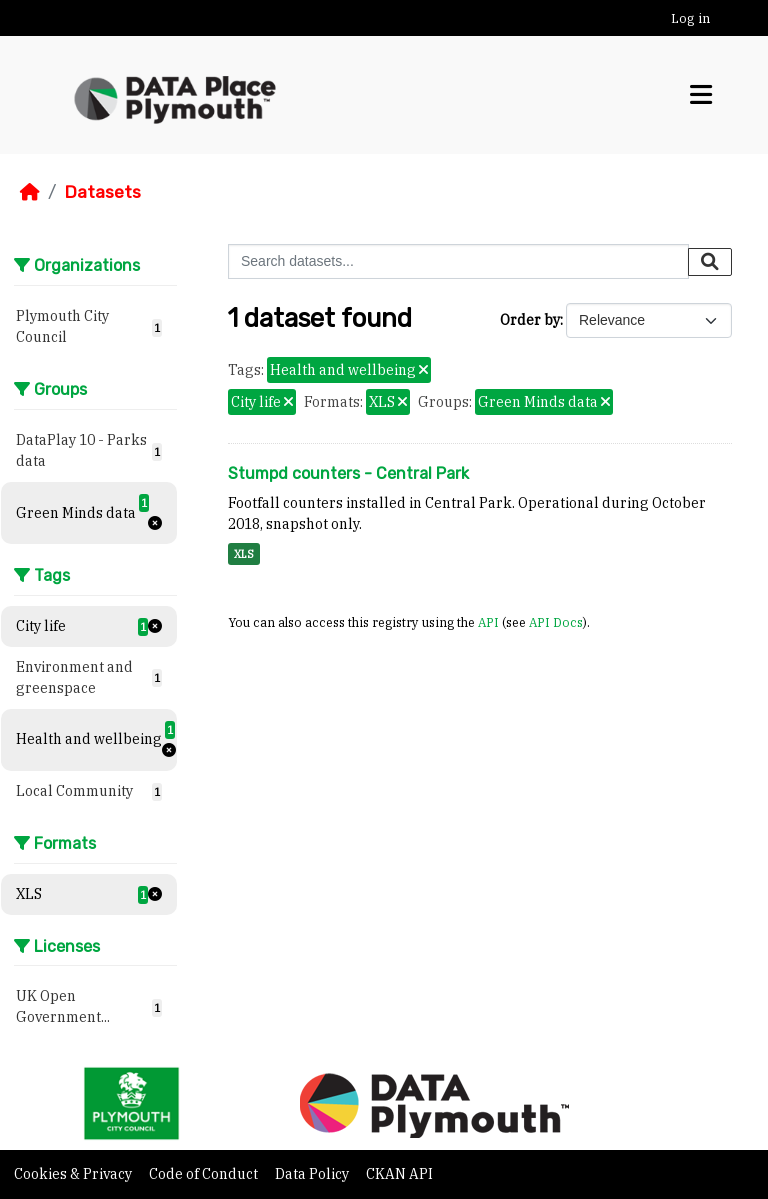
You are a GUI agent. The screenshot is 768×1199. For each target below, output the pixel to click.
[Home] (30, 192)
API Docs (556, 622)
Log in (690, 18)
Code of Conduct (205, 1174)
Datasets (102, 192)
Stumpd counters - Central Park (348, 473)
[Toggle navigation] (701, 95)
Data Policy (313, 1174)
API (488, 622)
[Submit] (710, 262)
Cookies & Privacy (74, 1174)
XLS (244, 554)
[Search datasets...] (458, 261)
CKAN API (399, 1174)
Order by (530, 320)
